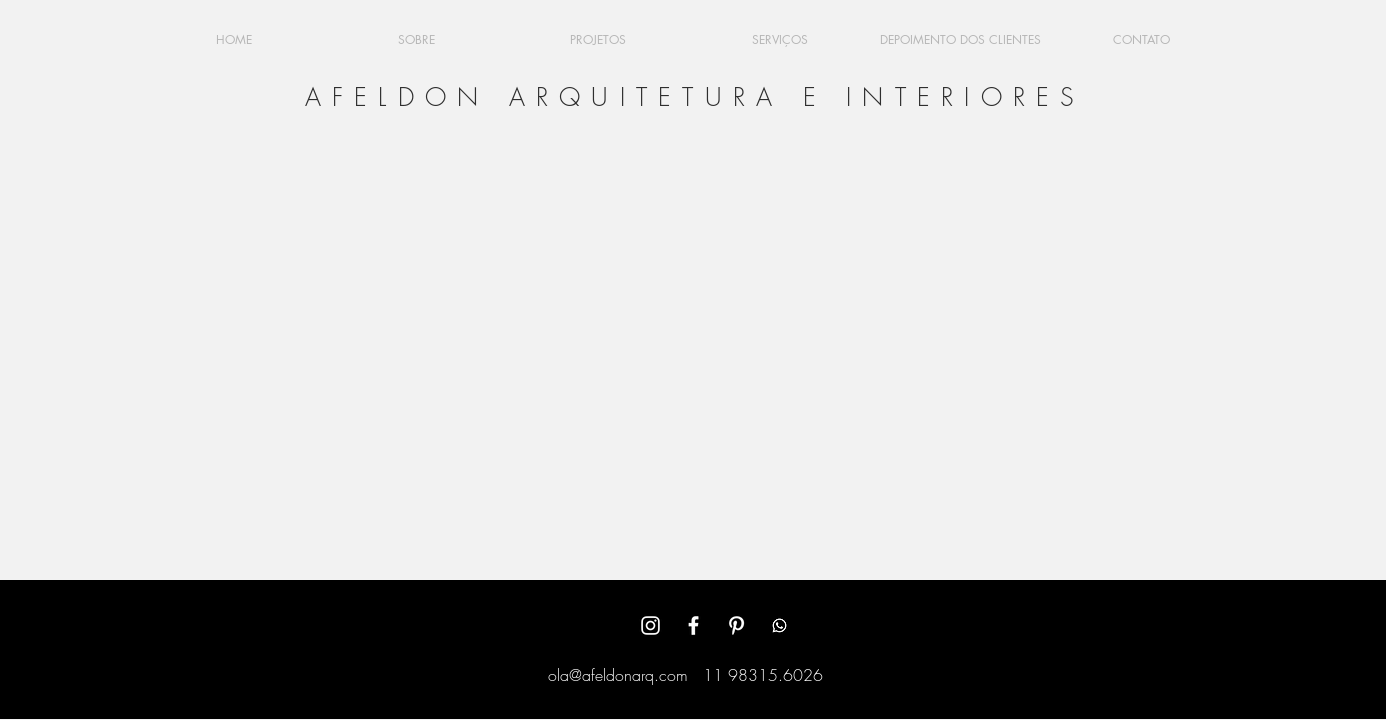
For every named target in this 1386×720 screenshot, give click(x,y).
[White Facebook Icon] (693, 625)
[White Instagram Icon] (650, 625)
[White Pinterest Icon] (736, 625)
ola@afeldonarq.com (618, 675)
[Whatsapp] (779, 625)
